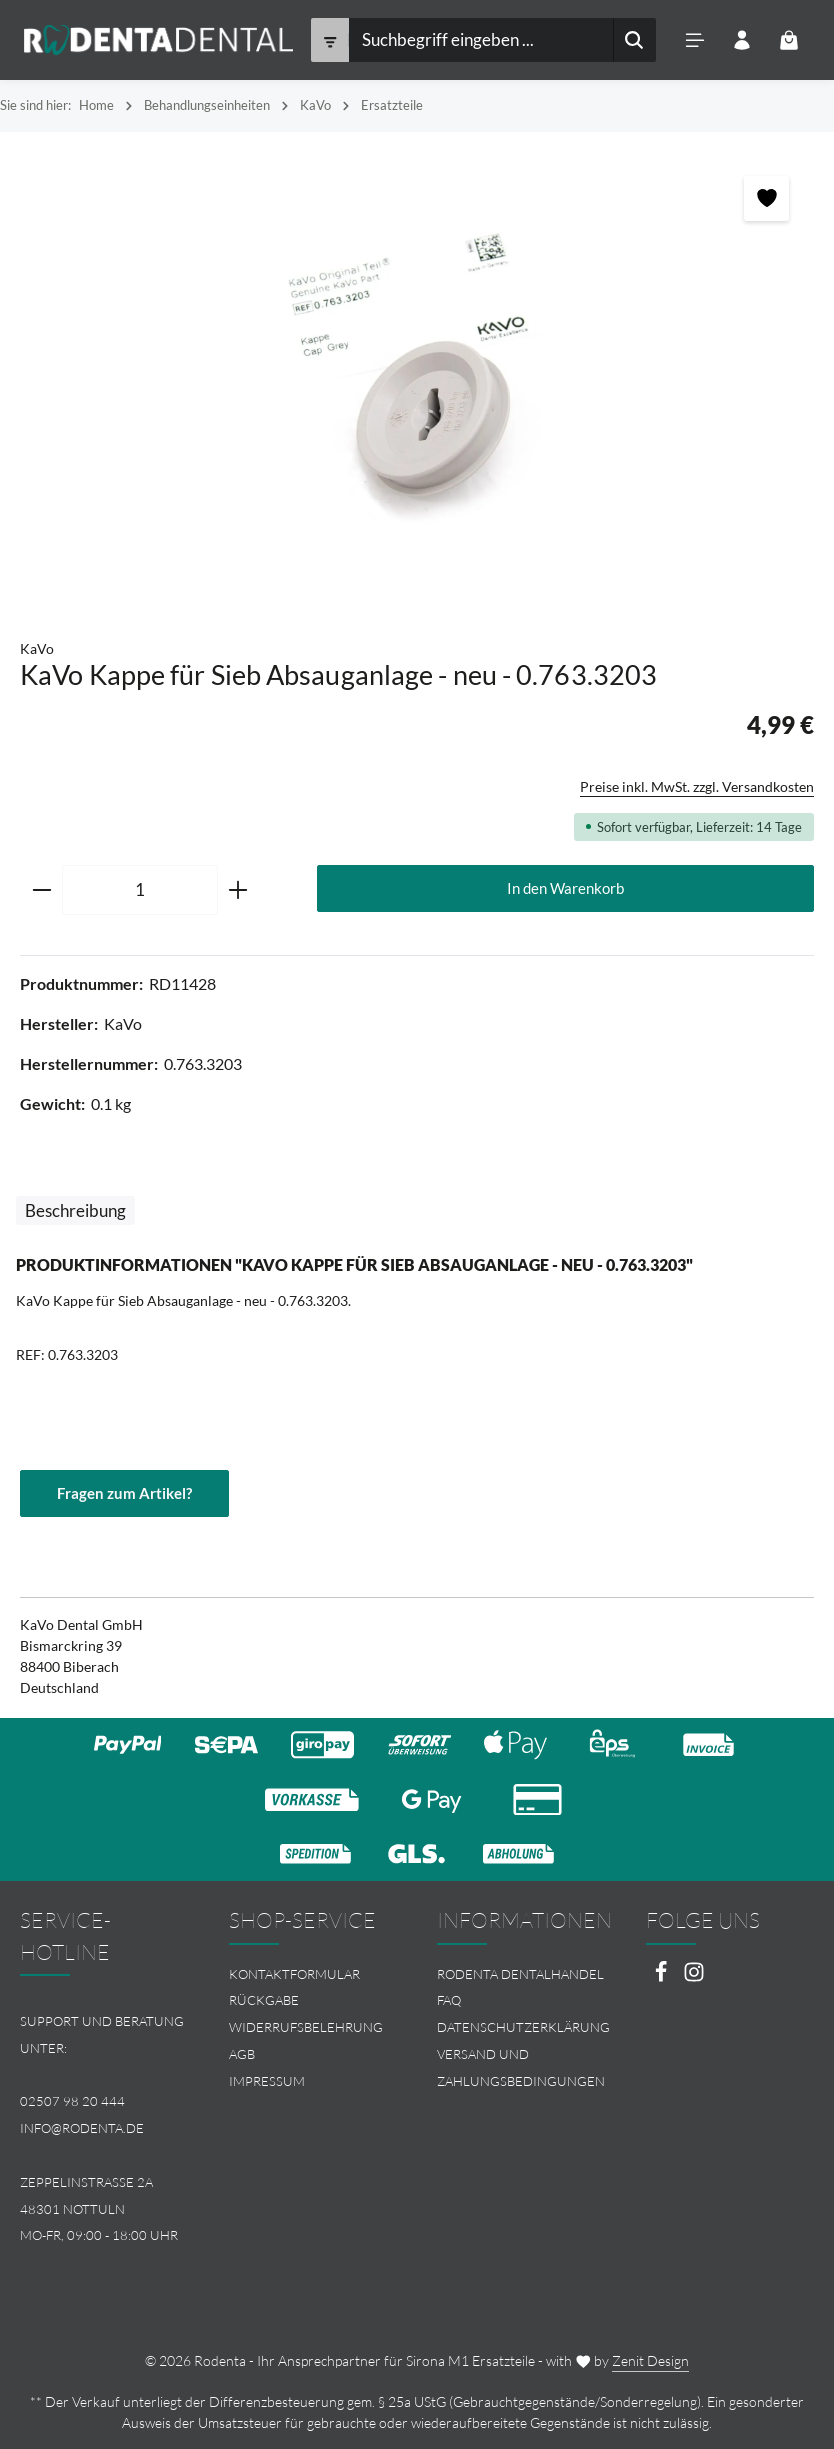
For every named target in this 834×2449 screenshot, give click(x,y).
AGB (242, 2054)
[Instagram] (694, 1977)
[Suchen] (633, 40)
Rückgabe (264, 2001)
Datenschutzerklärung (523, 2027)
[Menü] (694, 40)
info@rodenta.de (82, 2128)
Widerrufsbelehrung (306, 2027)
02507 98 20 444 (72, 2102)
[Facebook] (662, 1977)
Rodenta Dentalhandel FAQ (520, 1987)
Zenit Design (650, 2360)
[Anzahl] (140, 890)
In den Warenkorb (565, 888)
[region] (417, 375)
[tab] (75, 1210)
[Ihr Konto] (741, 40)
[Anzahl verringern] (41, 890)
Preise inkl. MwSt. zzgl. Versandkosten (697, 786)
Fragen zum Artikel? (124, 1493)
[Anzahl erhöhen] (238, 890)
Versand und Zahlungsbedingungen (521, 2067)
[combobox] (480, 40)
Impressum (267, 2081)
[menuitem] (313, 1974)
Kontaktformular (294, 1974)
